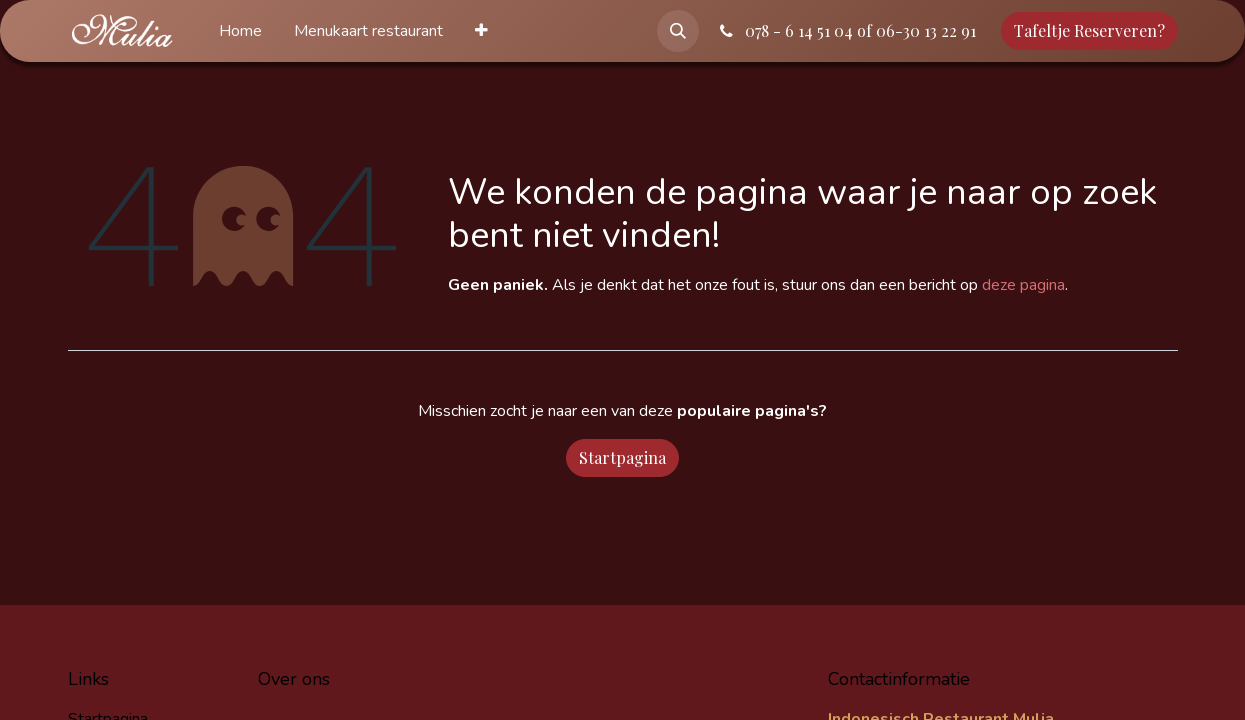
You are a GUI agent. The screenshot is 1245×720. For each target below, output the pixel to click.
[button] (678, 31)
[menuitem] (240, 31)
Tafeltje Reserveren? (1089, 30)
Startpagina (622, 457)
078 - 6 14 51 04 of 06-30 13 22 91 (846, 30)
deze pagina (1023, 285)
